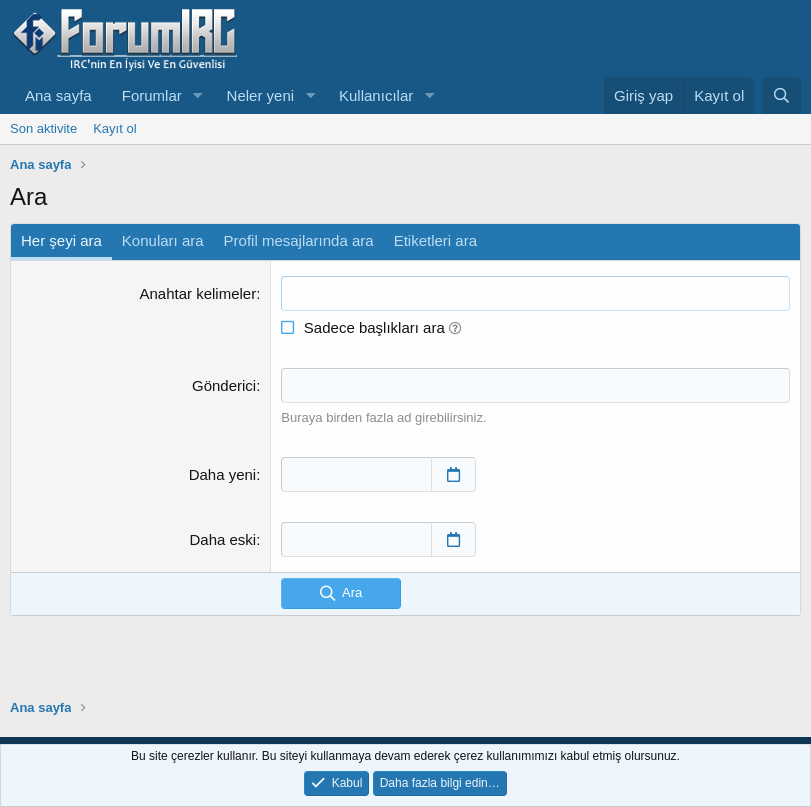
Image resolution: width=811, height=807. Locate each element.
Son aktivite (43, 128)
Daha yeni (223, 474)
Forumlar (152, 95)
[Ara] (781, 95)
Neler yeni (261, 95)
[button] (198, 95)
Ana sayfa (58, 95)
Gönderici (224, 385)
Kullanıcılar (376, 95)
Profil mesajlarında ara (299, 240)
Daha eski (222, 539)
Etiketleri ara (435, 240)
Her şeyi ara (61, 240)
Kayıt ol (114, 128)
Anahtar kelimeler (197, 293)
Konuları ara (163, 240)
